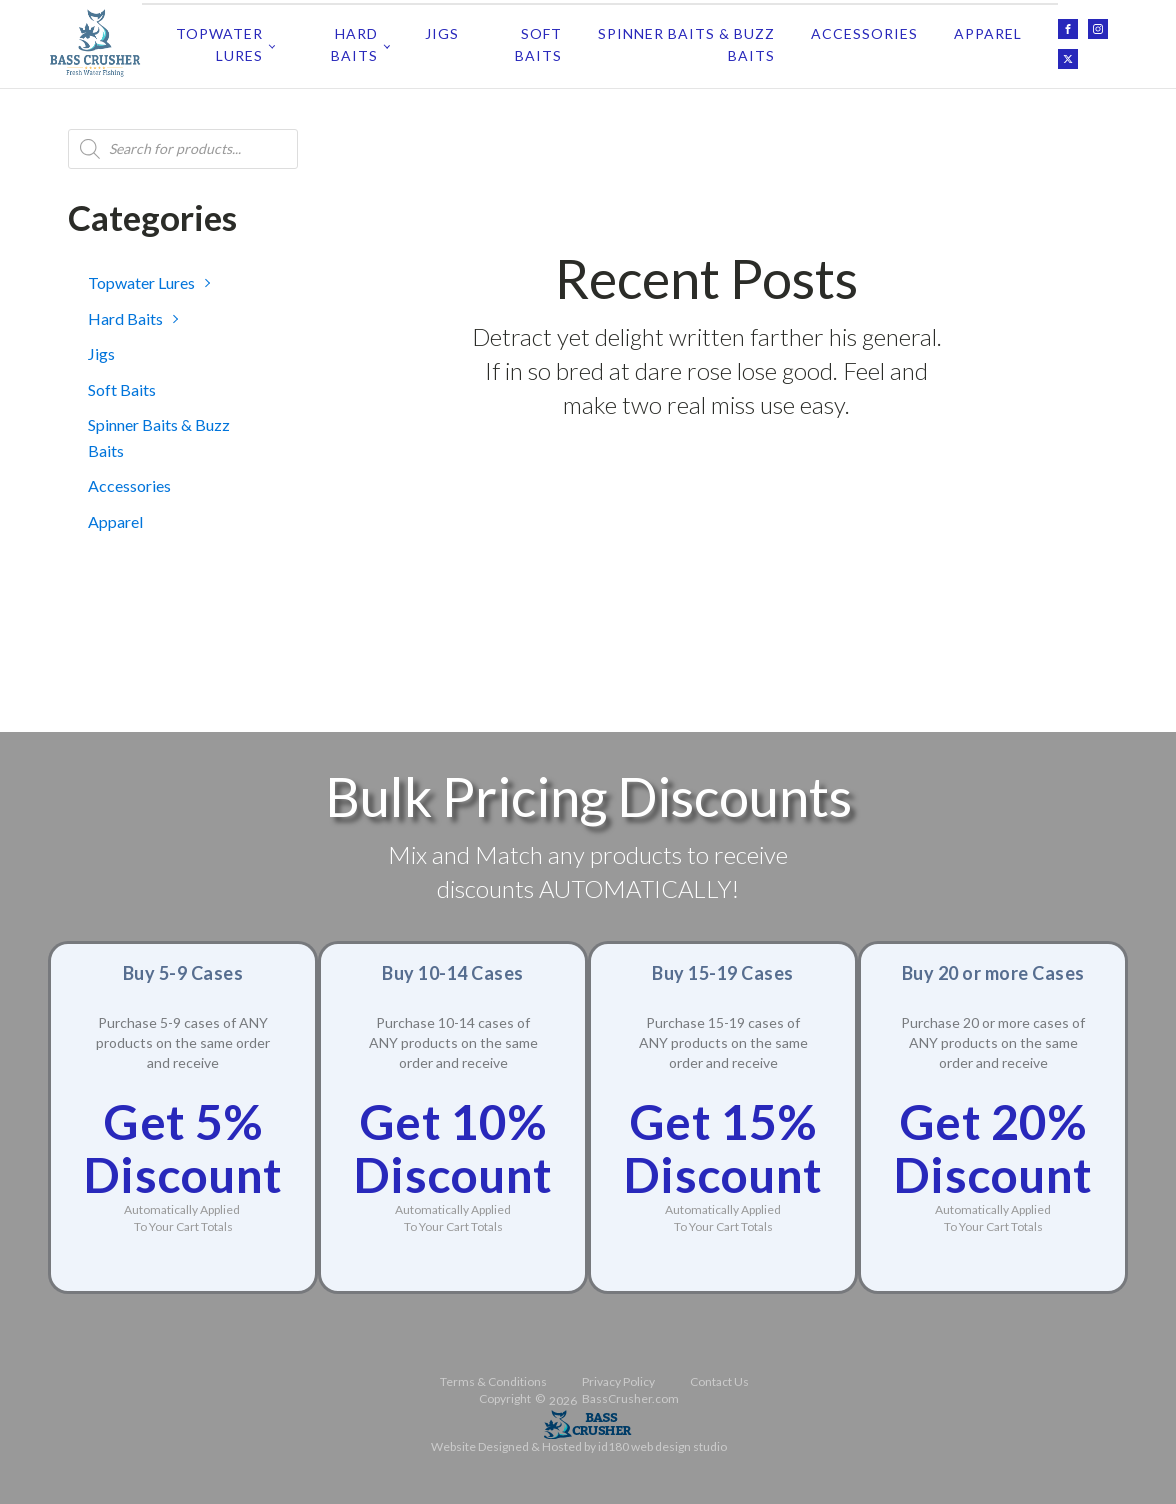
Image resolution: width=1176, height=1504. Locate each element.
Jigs (442, 30)
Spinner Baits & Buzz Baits (686, 41)
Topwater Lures (219, 41)
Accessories (864, 30)
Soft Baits (538, 41)
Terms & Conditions (493, 1376)
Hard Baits (354, 41)
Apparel (988, 30)
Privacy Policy (618, 1376)
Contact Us (719, 1376)
